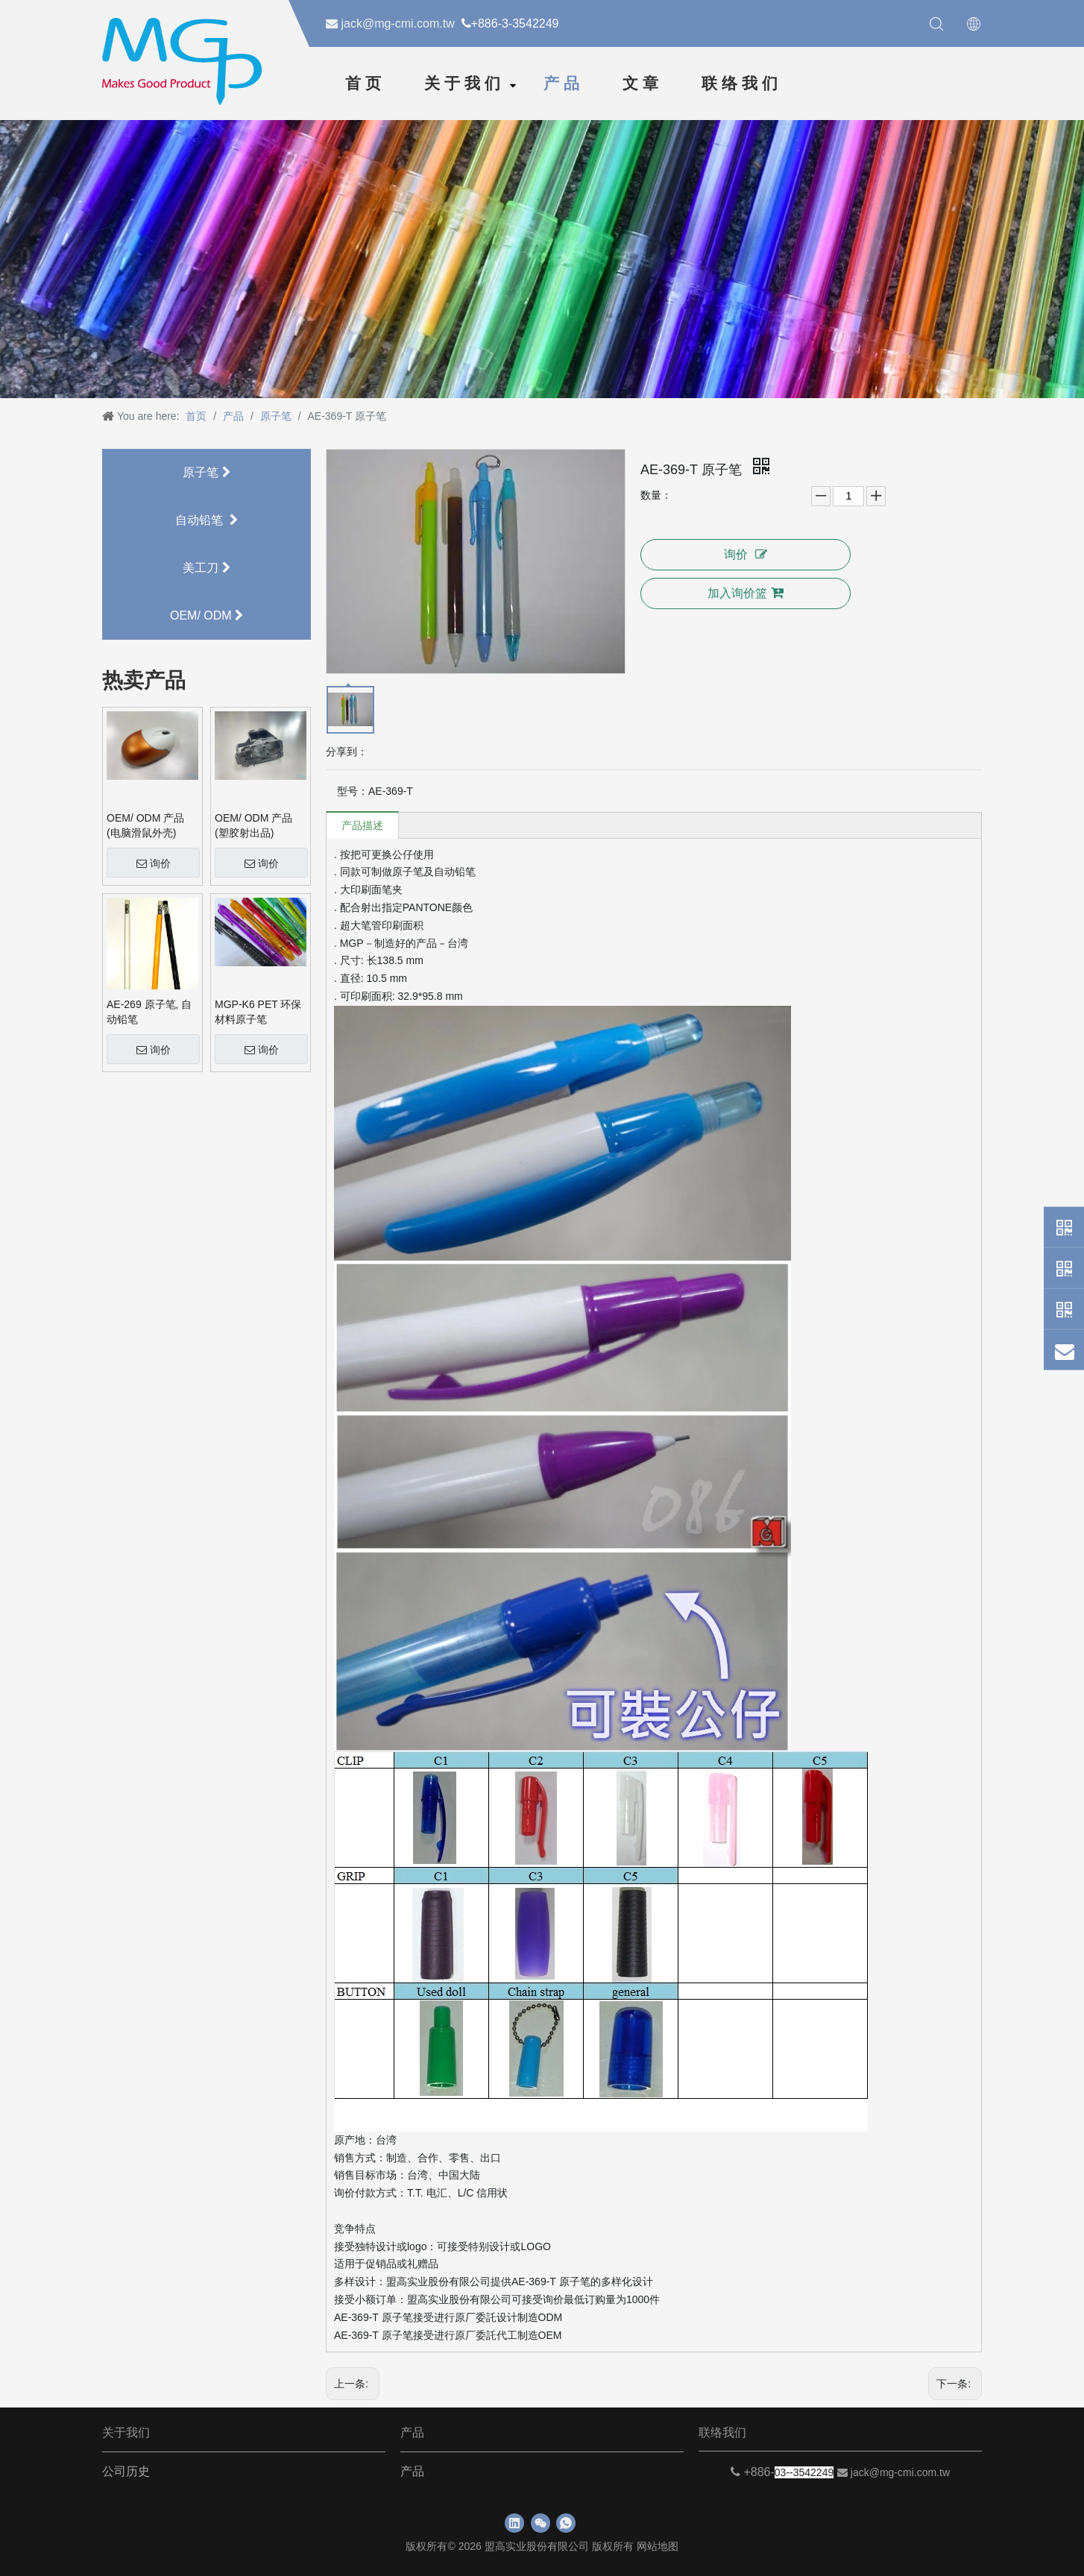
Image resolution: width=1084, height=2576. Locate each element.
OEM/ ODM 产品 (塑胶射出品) (253, 825)
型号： (352, 791)
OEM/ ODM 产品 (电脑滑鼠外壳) (145, 825)
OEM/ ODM (206, 615)
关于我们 (464, 83)
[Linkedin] (514, 2523)
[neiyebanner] (542, 257)
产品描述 (362, 825)
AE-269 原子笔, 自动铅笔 (149, 1011)
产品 (563, 83)
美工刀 (206, 568)
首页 (365, 83)
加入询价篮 (746, 592)
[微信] (540, 2523)
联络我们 (742, 83)
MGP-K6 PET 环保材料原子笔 (258, 1011)
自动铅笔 (206, 520)
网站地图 (657, 2546)
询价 (153, 863)
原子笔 (206, 472)
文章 (643, 83)
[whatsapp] (566, 2523)
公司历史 (126, 2471)
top (1061, 2520)
